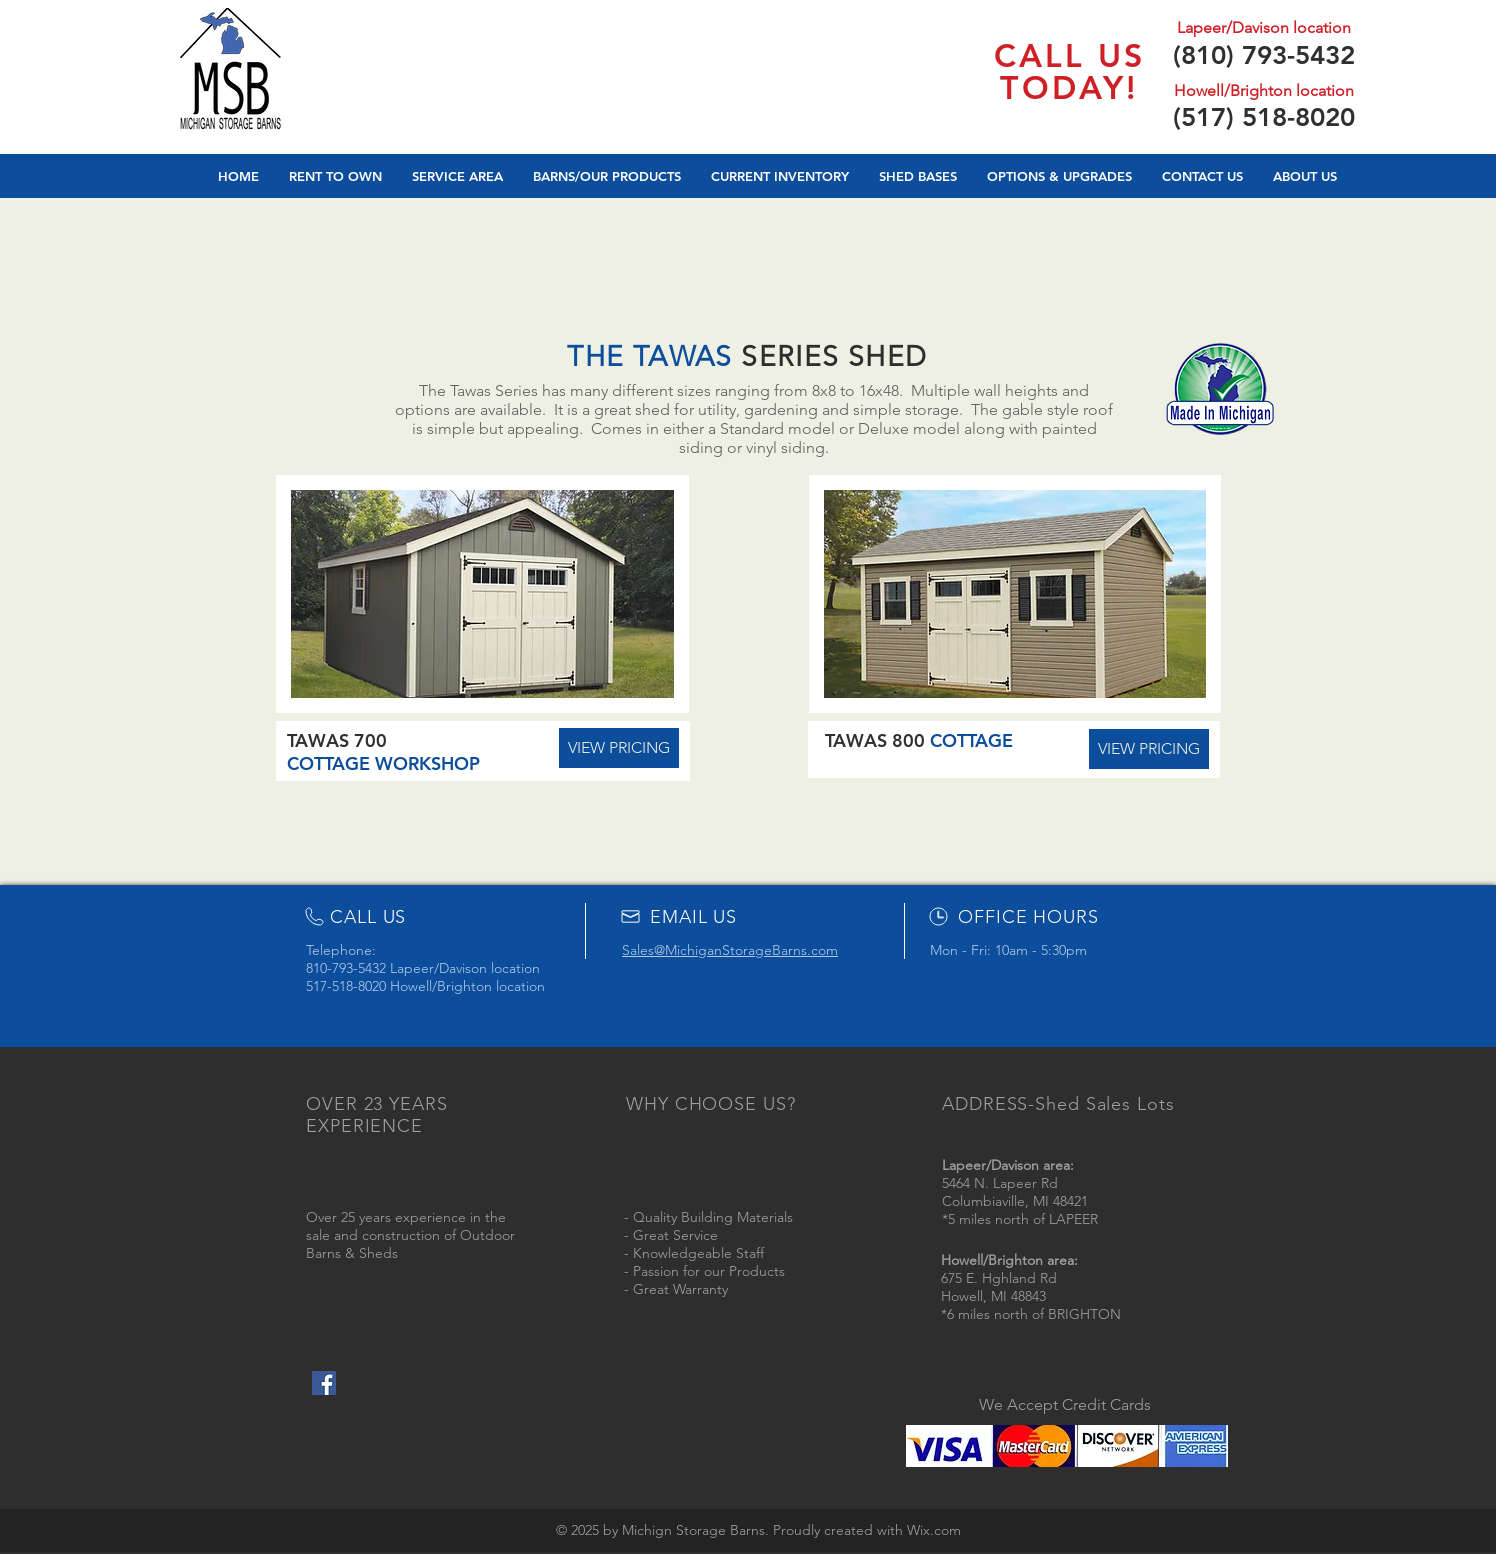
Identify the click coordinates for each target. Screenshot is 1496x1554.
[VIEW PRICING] (1149, 749)
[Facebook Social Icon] (324, 1383)
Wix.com (934, 1530)
